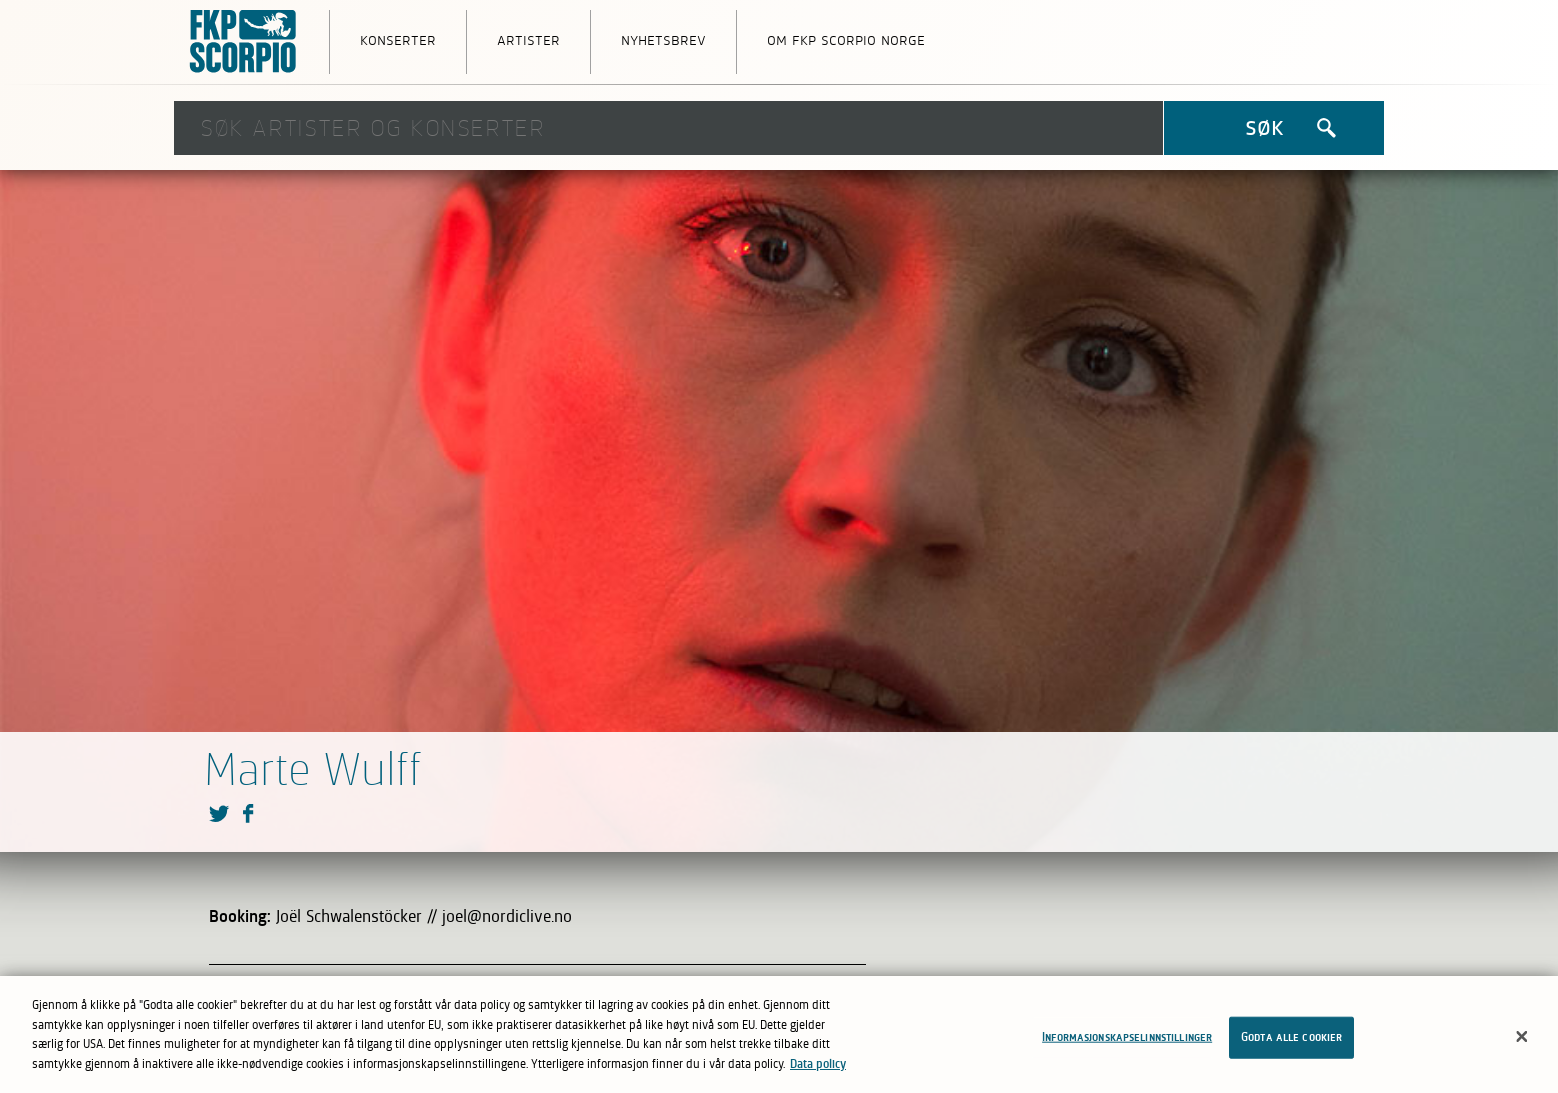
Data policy (818, 1070)
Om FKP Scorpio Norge (846, 39)
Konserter (398, 39)
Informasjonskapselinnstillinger (1127, 1044)
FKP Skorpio (244, 42)
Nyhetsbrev (663, 39)
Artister (528, 39)
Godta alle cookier (1291, 1044)
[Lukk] (1522, 1043)
